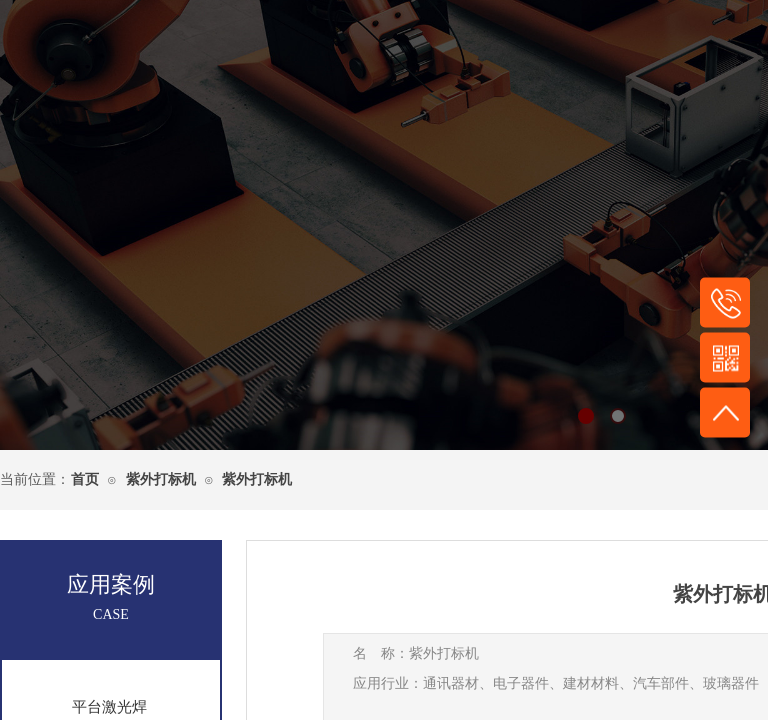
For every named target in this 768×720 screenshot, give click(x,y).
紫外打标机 (161, 479)
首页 (85, 479)
